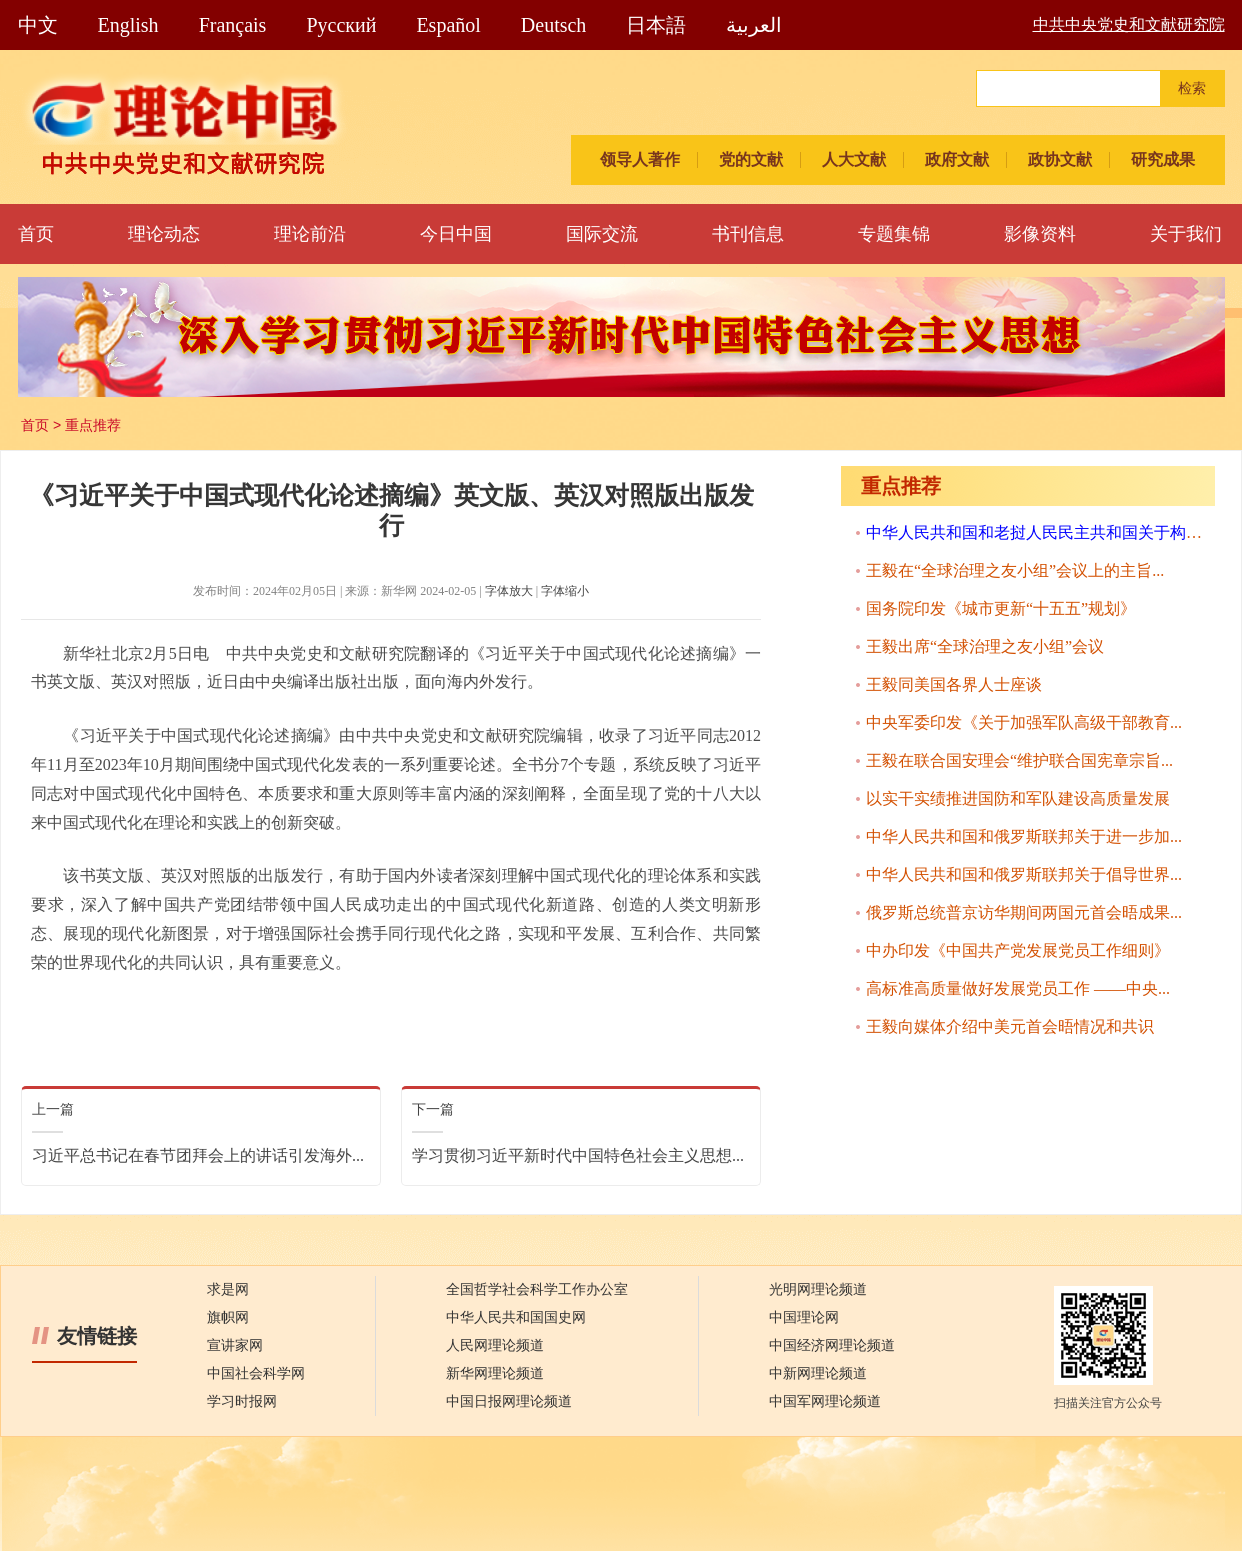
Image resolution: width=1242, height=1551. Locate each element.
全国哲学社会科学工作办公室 (537, 1289)
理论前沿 (310, 234)
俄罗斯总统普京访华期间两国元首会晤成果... (1024, 912)
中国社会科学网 (256, 1373)
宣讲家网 (235, 1345)
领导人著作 (640, 159)
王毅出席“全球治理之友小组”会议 (985, 646)
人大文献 (854, 159)
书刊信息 (748, 234)
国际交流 (602, 234)
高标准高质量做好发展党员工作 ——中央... (1018, 988)
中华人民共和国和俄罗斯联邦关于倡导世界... (1024, 874)
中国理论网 (804, 1317)
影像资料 (1040, 234)
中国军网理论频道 (825, 1401)
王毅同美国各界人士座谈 (954, 684)
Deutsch (554, 25)
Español (448, 25)
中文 (38, 25)
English (128, 25)
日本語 (656, 25)
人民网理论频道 (495, 1345)
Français (233, 25)
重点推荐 (93, 425)
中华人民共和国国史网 (516, 1317)
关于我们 (1186, 234)
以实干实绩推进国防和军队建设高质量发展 (1018, 798)
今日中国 (456, 234)
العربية (754, 25)
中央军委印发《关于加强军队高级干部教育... (1024, 722)
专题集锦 (894, 234)
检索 (1192, 88)
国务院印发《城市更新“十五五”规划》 (1001, 608)
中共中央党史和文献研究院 (1129, 24)
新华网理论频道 (495, 1373)
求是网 (228, 1289)
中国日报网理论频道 (509, 1401)
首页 (36, 234)
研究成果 (1163, 159)
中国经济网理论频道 (832, 1345)
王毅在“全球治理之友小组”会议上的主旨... (1015, 570)
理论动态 (164, 234)
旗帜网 (228, 1317)
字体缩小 (565, 591)
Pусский (341, 25)
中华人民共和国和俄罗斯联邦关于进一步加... (1024, 836)
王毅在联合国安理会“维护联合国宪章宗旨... (1019, 760)
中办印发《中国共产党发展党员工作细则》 (1018, 950)
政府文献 (957, 159)
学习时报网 (242, 1401)
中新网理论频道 (818, 1373)
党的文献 (751, 159)
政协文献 (1060, 159)
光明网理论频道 (818, 1289)
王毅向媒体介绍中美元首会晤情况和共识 (1010, 1026)
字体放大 (509, 591)
